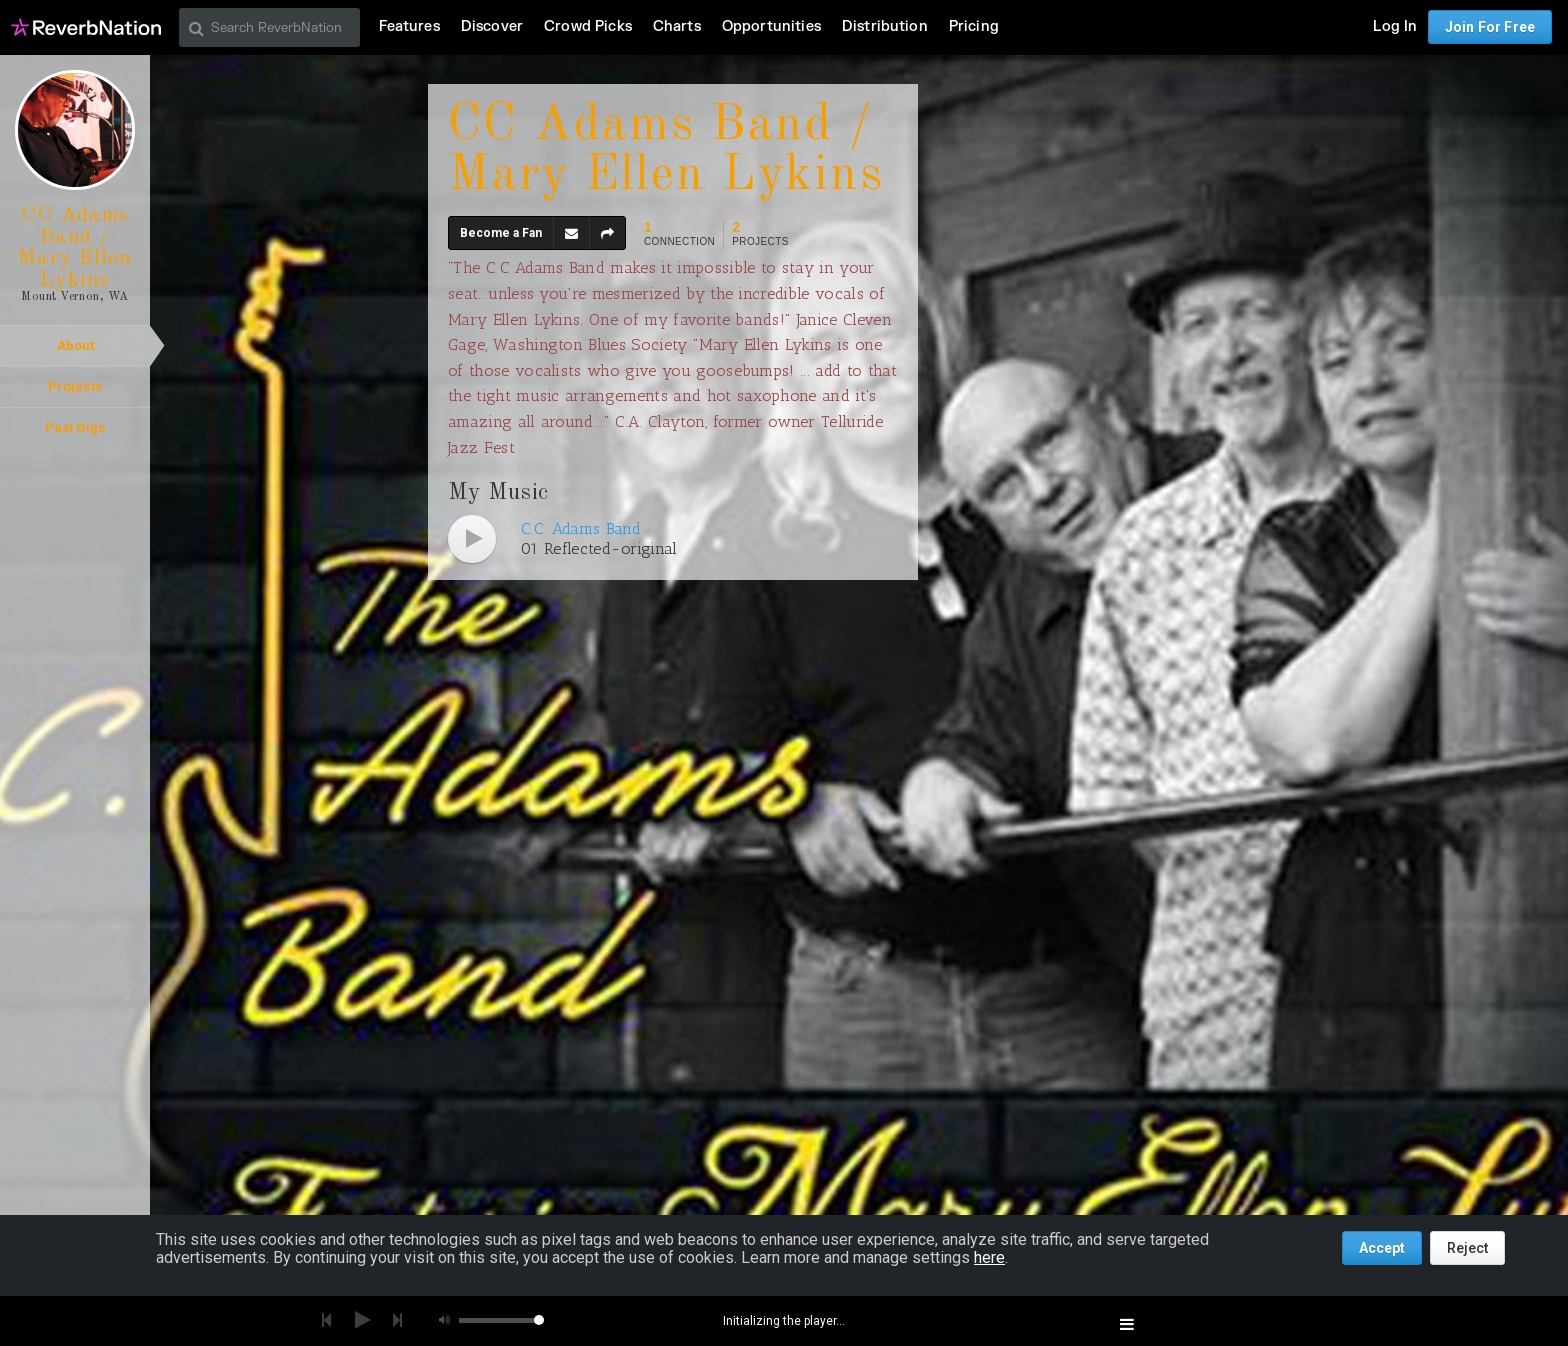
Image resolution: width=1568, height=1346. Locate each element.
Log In (1395, 26)
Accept (1382, 1248)
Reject (1467, 1248)
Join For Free (1490, 27)
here (989, 1257)
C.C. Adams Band (581, 528)
